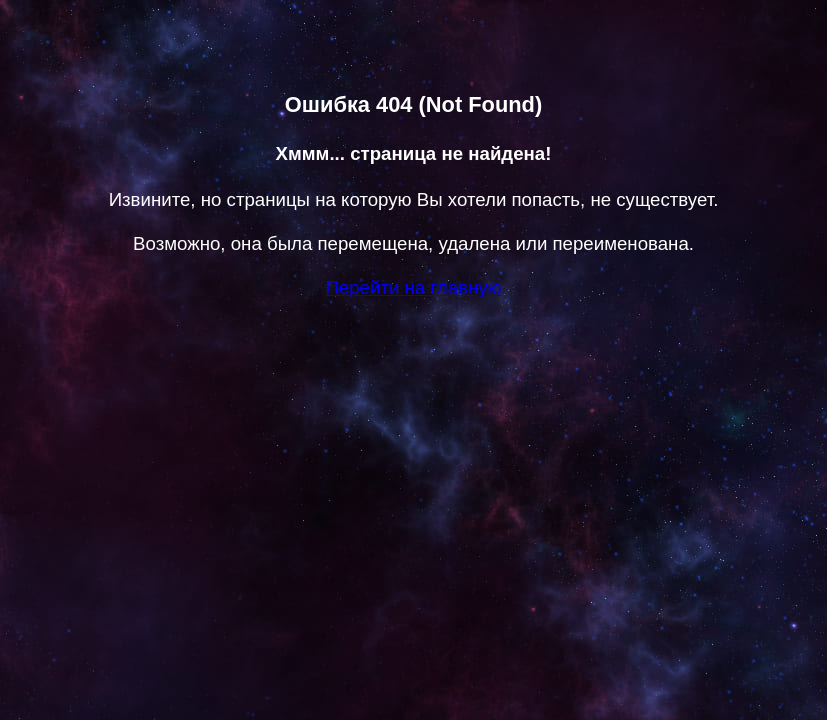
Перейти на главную (413, 287)
